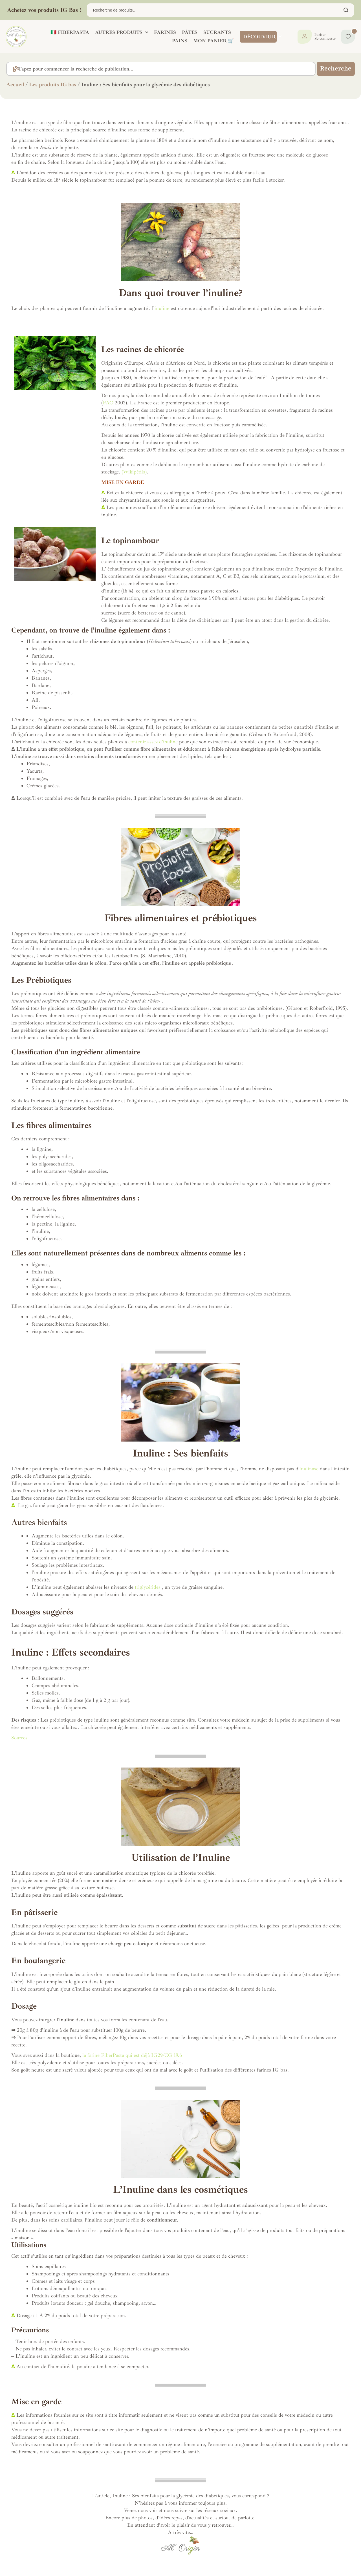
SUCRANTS (217, 32)
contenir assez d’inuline (153, 742)
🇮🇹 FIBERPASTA (69, 32)
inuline (162, 308)
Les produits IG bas (52, 84)
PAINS (179, 41)
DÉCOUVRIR (262, 36)
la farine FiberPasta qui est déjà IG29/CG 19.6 (131, 2055)
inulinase (309, 1469)
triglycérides (147, 1587)
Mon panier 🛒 (213, 41)
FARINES (165, 32)
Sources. (20, 1738)
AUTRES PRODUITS (121, 32)
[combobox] (157, 69)
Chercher (346, 10)
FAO (108, 403)
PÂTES (189, 32)
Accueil (15, 84)
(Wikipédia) (134, 472)
